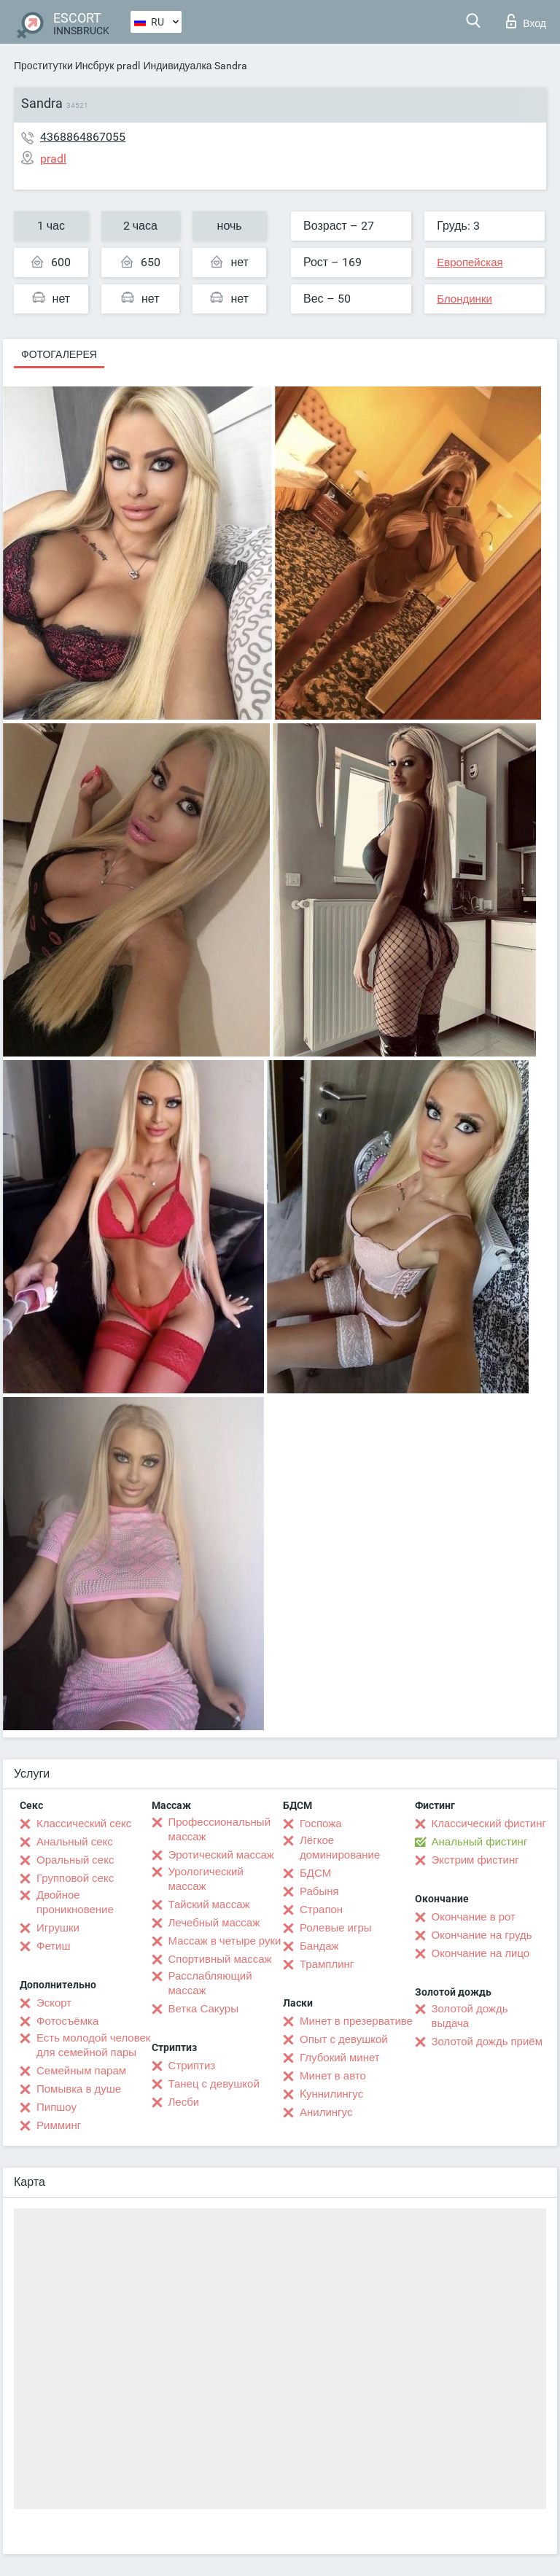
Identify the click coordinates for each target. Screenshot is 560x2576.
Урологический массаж (206, 1879)
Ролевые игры (336, 1927)
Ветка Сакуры (203, 2008)
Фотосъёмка (67, 2021)
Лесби (184, 2102)
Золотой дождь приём (487, 2041)
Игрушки (57, 1927)
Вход (526, 21)
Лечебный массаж (214, 1922)
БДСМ (315, 1873)
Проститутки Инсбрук (64, 65)
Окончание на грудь (482, 1935)
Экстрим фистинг (475, 1860)
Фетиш (53, 1946)
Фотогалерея (59, 354)
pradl (128, 65)
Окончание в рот (474, 1916)
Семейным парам (81, 2070)
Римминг (58, 2125)
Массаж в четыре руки (224, 1940)
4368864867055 (82, 137)
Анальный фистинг (480, 1841)
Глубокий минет (340, 2057)
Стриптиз (192, 2065)
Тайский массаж (209, 1904)
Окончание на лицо (481, 1953)
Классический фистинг (489, 1823)
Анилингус (326, 2112)
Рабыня (319, 1891)
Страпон (321, 1909)
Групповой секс (75, 1878)
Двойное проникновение (75, 1902)
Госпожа (321, 1823)
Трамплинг (327, 1964)
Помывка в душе (78, 2089)
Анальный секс (74, 1841)
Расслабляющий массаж (210, 1983)
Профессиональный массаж (219, 1829)
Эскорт (53, 2002)
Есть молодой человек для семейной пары (93, 2045)
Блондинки (464, 299)
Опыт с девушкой (344, 2039)
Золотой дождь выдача (470, 2016)
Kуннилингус (331, 2094)
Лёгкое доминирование (340, 1847)
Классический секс (83, 1823)
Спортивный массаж (220, 1959)
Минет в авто (333, 2075)
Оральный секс (75, 1860)
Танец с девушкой (214, 2083)
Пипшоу (56, 2107)
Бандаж (319, 1946)
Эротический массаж (221, 1854)
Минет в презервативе (356, 2021)
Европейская (469, 262)
